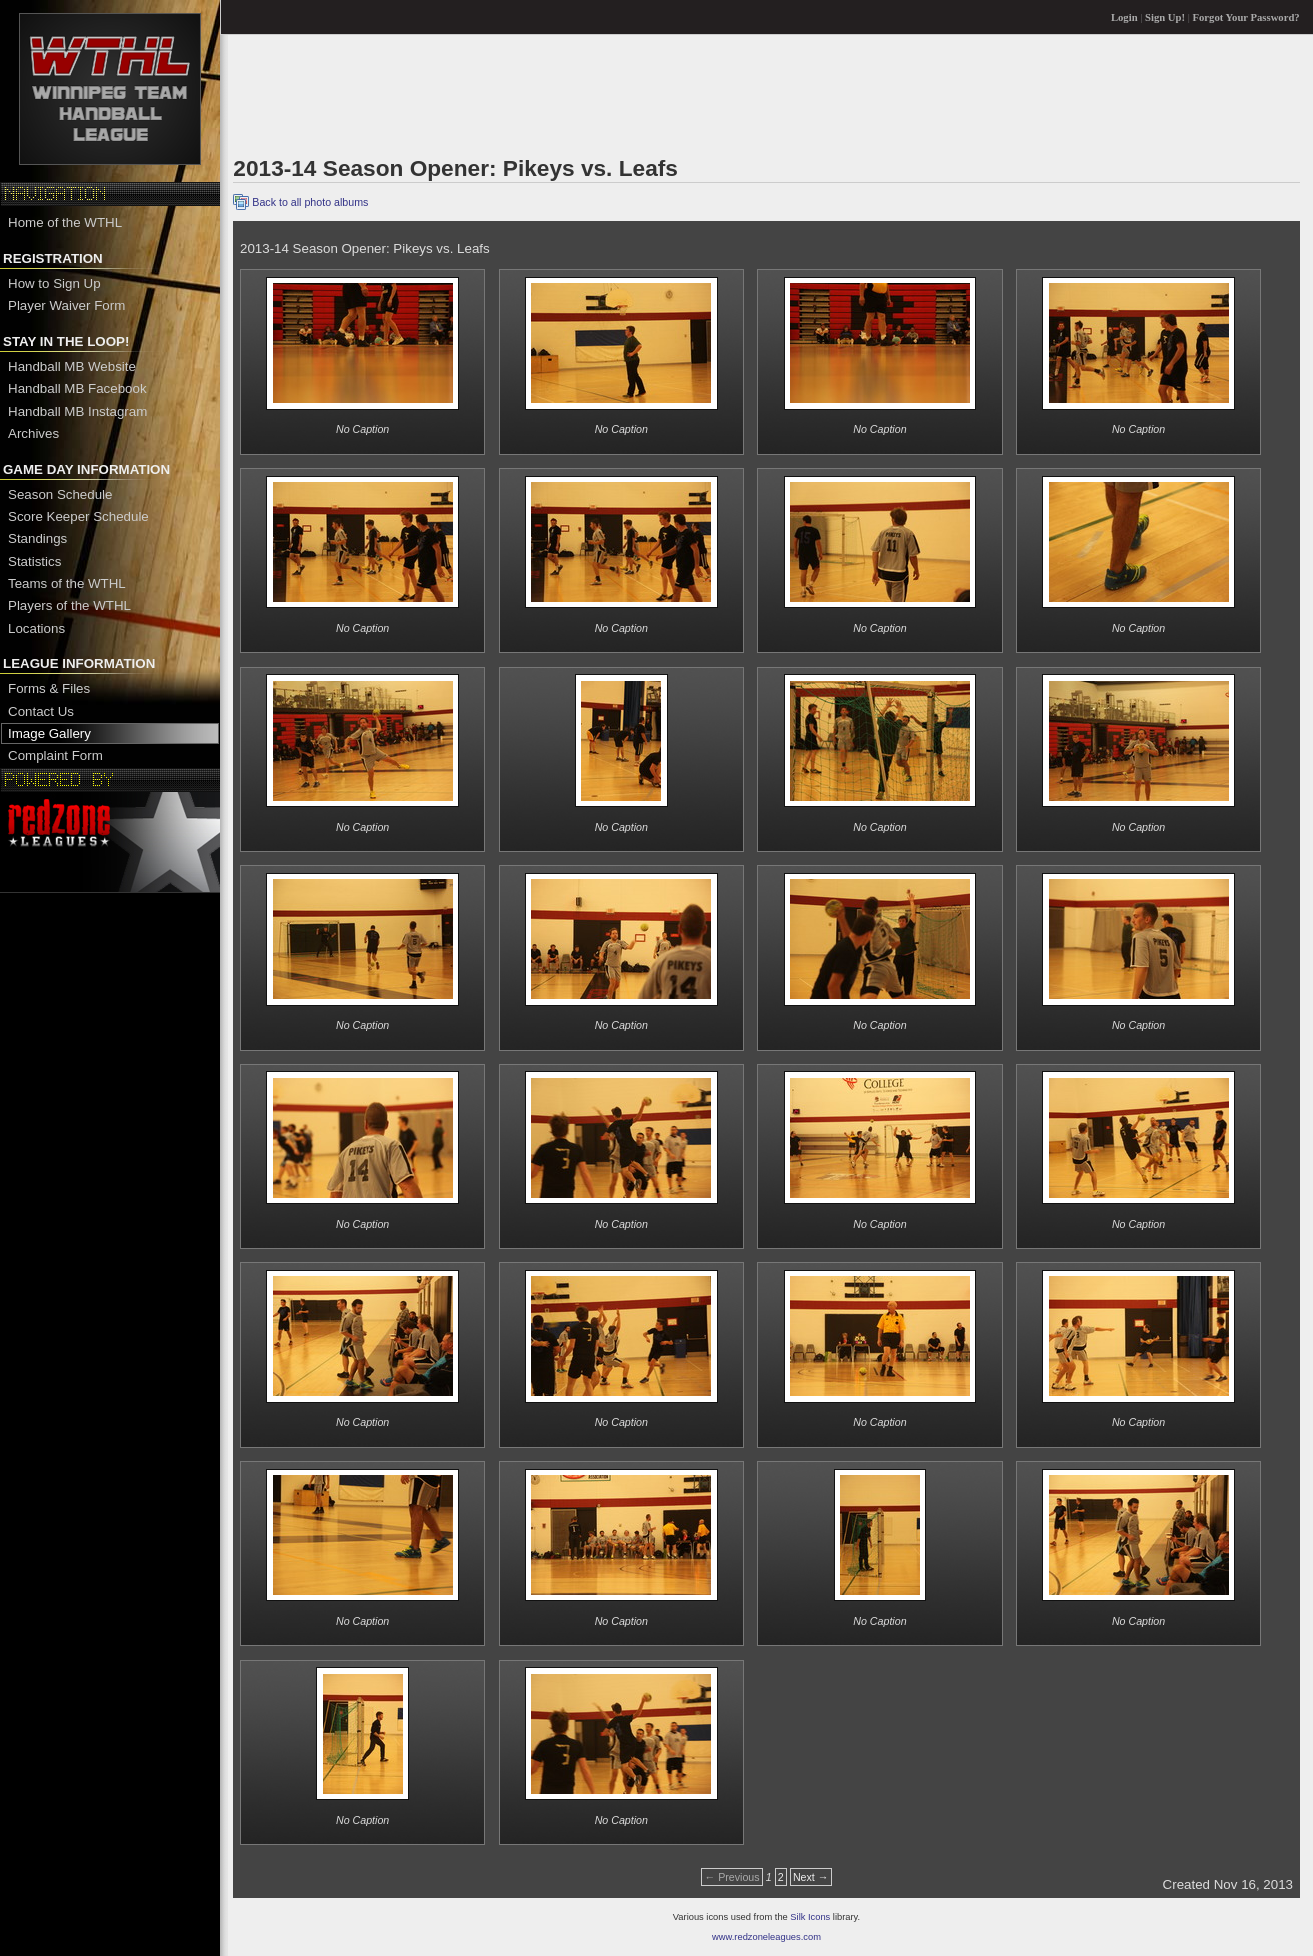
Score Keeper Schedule (78, 516)
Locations (36, 628)
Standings (37, 538)
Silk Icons (810, 1917)
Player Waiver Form (66, 305)
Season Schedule (60, 494)
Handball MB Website (72, 366)
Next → (811, 1877)
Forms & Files (49, 688)
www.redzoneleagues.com (766, 1937)
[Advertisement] (597, 94)
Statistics (34, 561)
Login (1124, 17)
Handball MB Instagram (77, 411)
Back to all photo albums (310, 202)
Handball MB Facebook (77, 388)
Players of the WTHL (69, 605)
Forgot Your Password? (1246, 17)
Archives (33, 433)
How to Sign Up (54, 283)
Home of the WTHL (65, 222)
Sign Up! (1165, 17)
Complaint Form (55, 755)
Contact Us (41, 711)
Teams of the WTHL (67, 583)
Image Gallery (49, 733)
